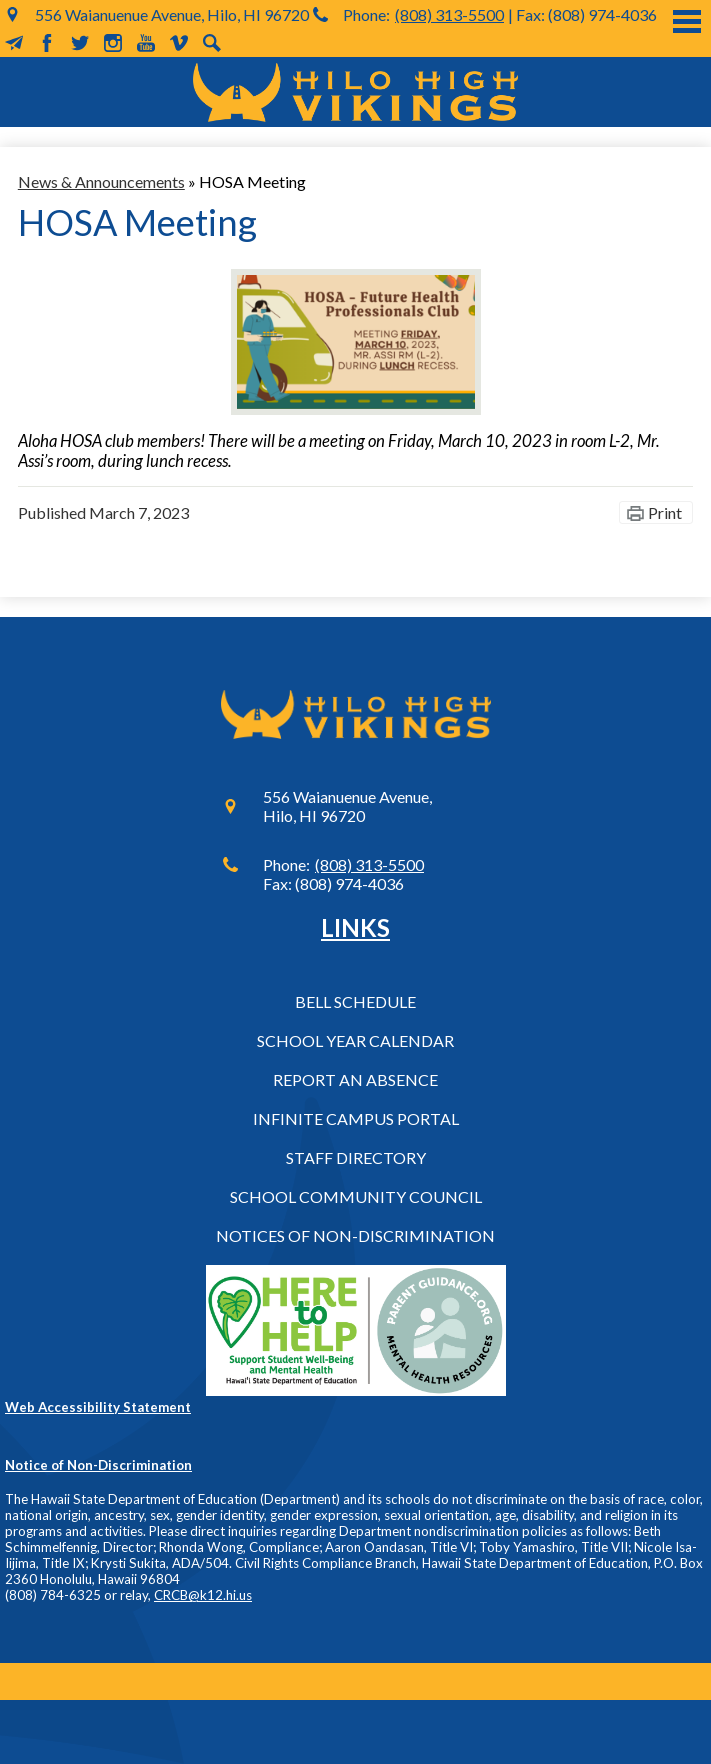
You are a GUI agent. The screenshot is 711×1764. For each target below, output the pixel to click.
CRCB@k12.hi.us (203, 1595)
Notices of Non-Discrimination (355, 1235)
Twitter (80, 43)
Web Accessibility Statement (98, 1407)
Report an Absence (355, 1079)
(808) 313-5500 (449, 14)
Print (665, 512)
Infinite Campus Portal (356, 1118)
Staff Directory (356, 1157)
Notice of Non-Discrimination (98, 1465)
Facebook (47, 43)
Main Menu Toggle (687, 21)
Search (212, 43)
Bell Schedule (355, 1001)
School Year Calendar (355, 1040)
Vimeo (179, 43)
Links (355, 927)
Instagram (113, 43)
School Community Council (356, 1196)
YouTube (146, 43)
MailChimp (14, 43)
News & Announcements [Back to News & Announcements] (101, 181)
